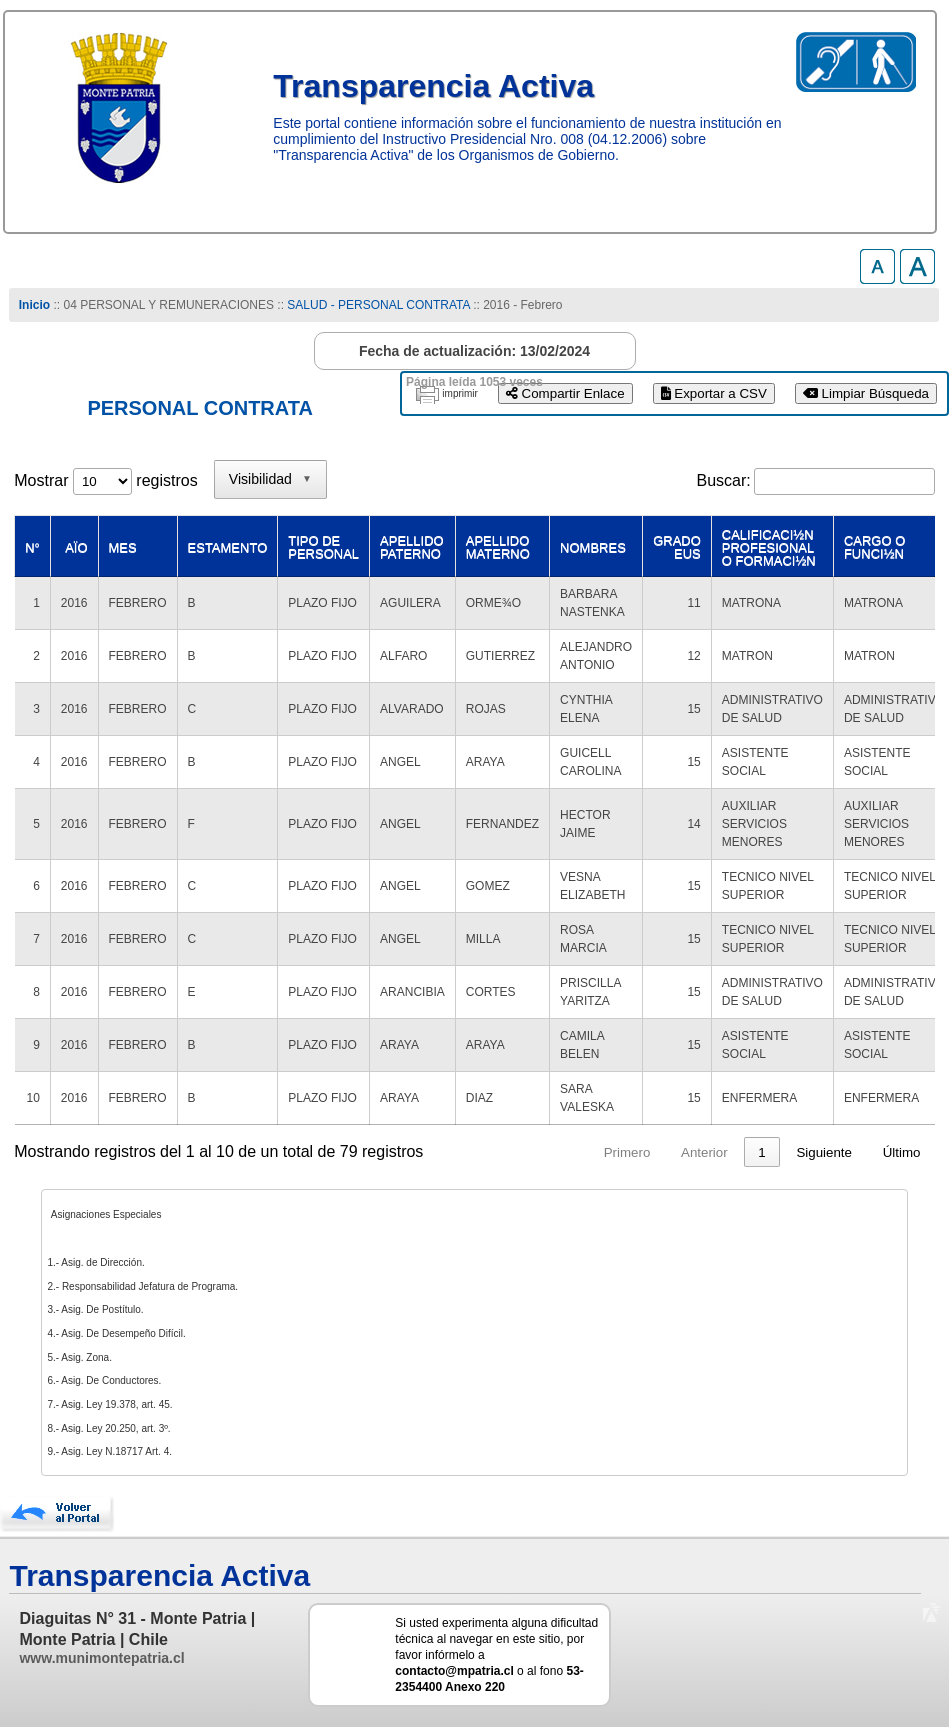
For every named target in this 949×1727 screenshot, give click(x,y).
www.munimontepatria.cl (101, 1658)
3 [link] (675, 1152)
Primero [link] (464, 1152)
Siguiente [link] (824, 1152)
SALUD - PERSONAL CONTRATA (378, 305)
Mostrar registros (105, 480)
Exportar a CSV (714, 393)
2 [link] (637, 1152)
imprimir (460, 393)
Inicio (34, 305)
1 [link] (599, 1152)
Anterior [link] (542, 1152)
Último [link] (902, 1152)
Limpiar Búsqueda (866, 393)
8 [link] (761, 1152)
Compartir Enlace (565, 393)
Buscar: (724, 480)
